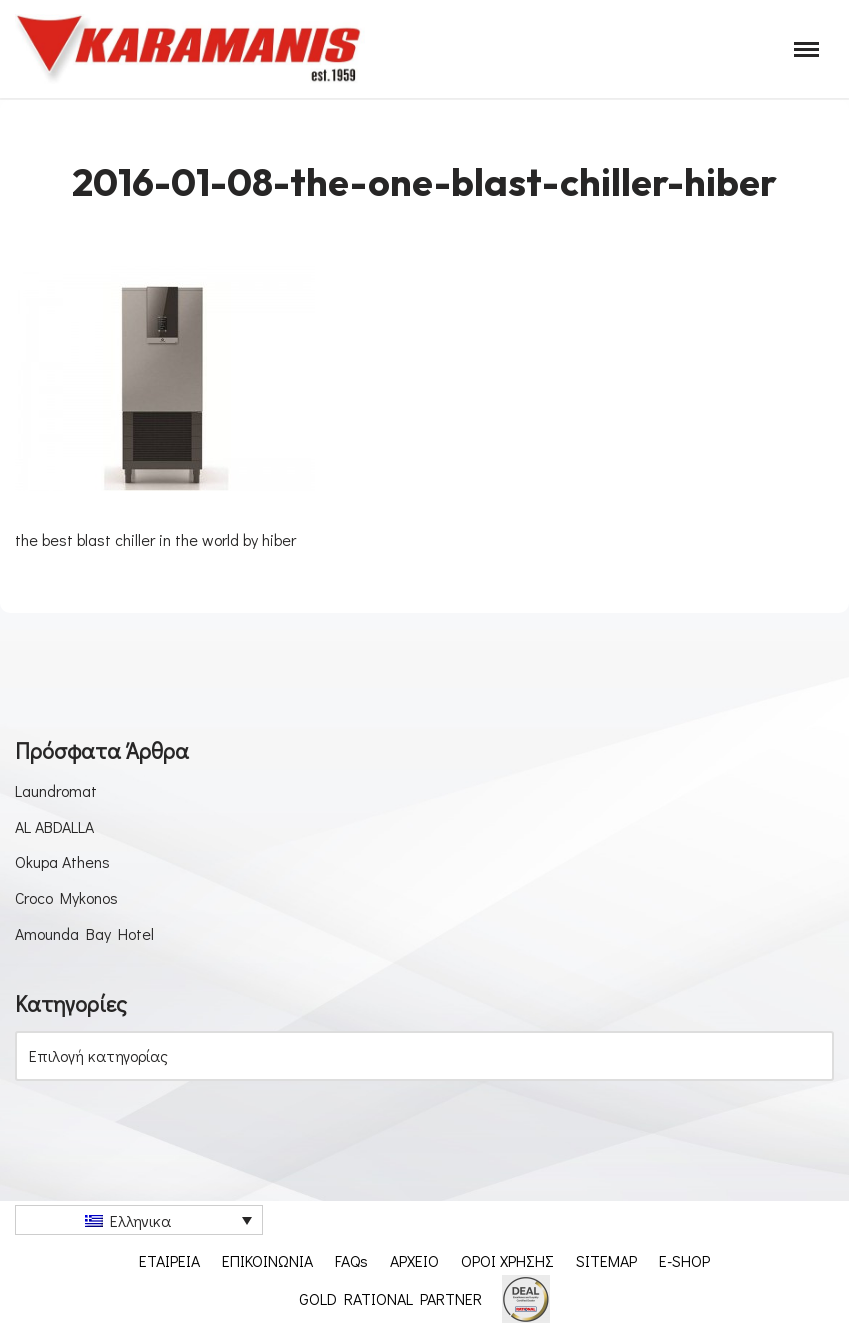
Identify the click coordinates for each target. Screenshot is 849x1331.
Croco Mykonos (67, 897)
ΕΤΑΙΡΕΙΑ (169, 1260)
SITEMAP (607, 1260)
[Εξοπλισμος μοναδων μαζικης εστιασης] (190, 49)
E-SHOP (685, 1260)
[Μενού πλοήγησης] (806, 49)
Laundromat (56, 790)
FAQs (351, 1260)
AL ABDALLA (54, 826)
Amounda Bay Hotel (84, 933)
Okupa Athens (62, 861)
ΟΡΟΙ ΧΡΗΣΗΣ (507, 1260)
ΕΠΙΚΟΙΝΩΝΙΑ (267, 1260)
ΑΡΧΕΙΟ (414, 1260)
